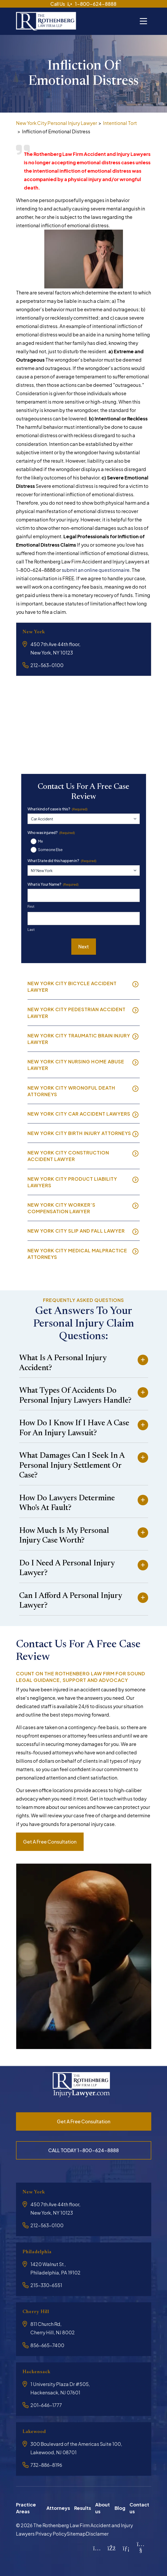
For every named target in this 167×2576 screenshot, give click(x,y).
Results (82, 2507)
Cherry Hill (36, 2311)
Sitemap (76, 2532)
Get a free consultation (50, 1841)
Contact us (139, 2506)
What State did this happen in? (62, 860)
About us (102, 2506)
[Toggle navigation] (143, 20)
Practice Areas (26, 2506)
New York (34, 632)
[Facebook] (111, 2546)
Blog (120, 2507)
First (31, 906)
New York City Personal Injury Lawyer (56, 123)
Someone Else (50, 849)
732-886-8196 (46, 2464)
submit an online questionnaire (96, 570)
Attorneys (58, 2507)
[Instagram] (97, 2546)
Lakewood (34, 2431)
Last (31, 929)
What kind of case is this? (58, 808)
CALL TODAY (83, 2150)
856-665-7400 (47, 2344)
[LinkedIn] (126, 2546)
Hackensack (37, 2371)
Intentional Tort (120, 123)
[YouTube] (141, 2548)
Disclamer (97, 2532)
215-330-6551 (46, 2285)
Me (40, 840)
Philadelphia (37, 2252)
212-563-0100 (46, 665)
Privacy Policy (51, 2532)
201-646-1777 (46, 2404)
